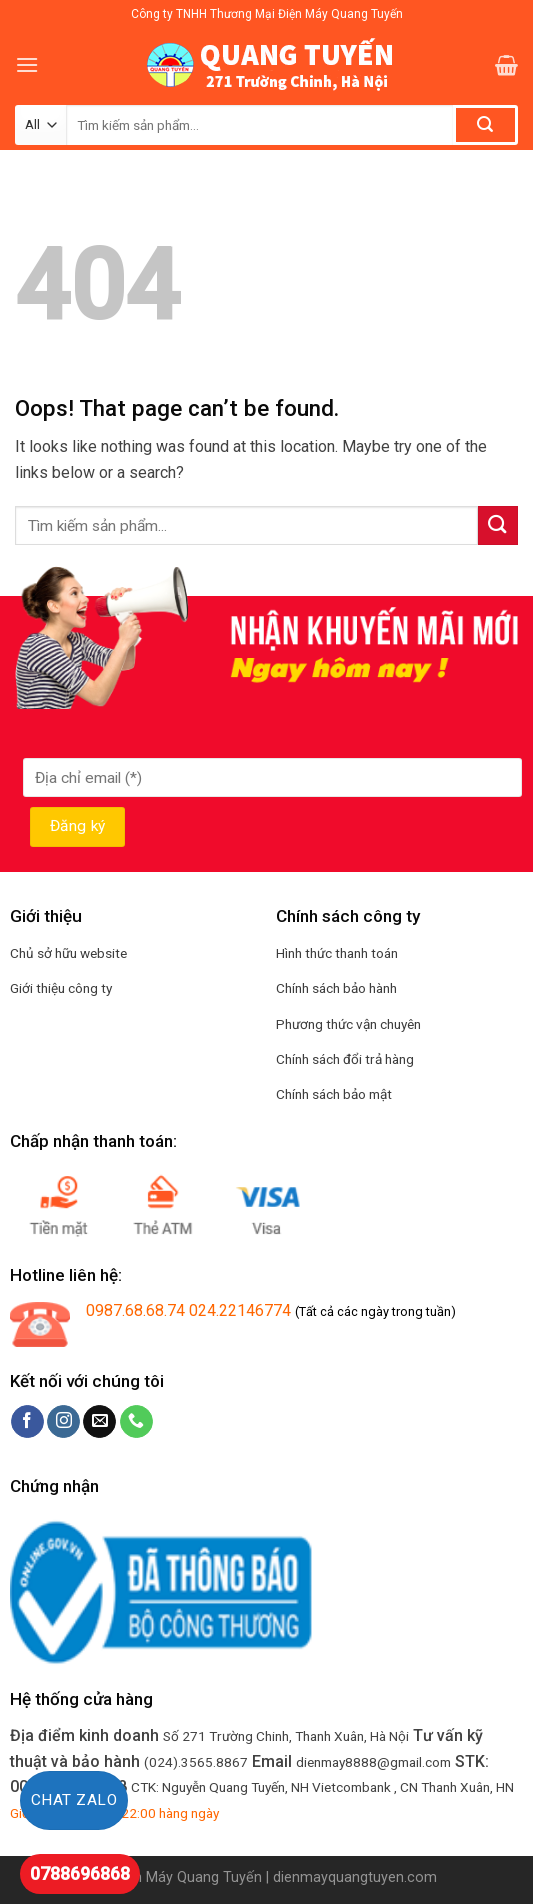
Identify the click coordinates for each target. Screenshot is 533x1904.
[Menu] (27, 64)
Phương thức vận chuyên (348, 1024)
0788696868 (80, 1873)
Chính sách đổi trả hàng (345, 1059)
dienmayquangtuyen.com (355, 1877)
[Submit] (498, 525)
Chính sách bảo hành (336, 988)
